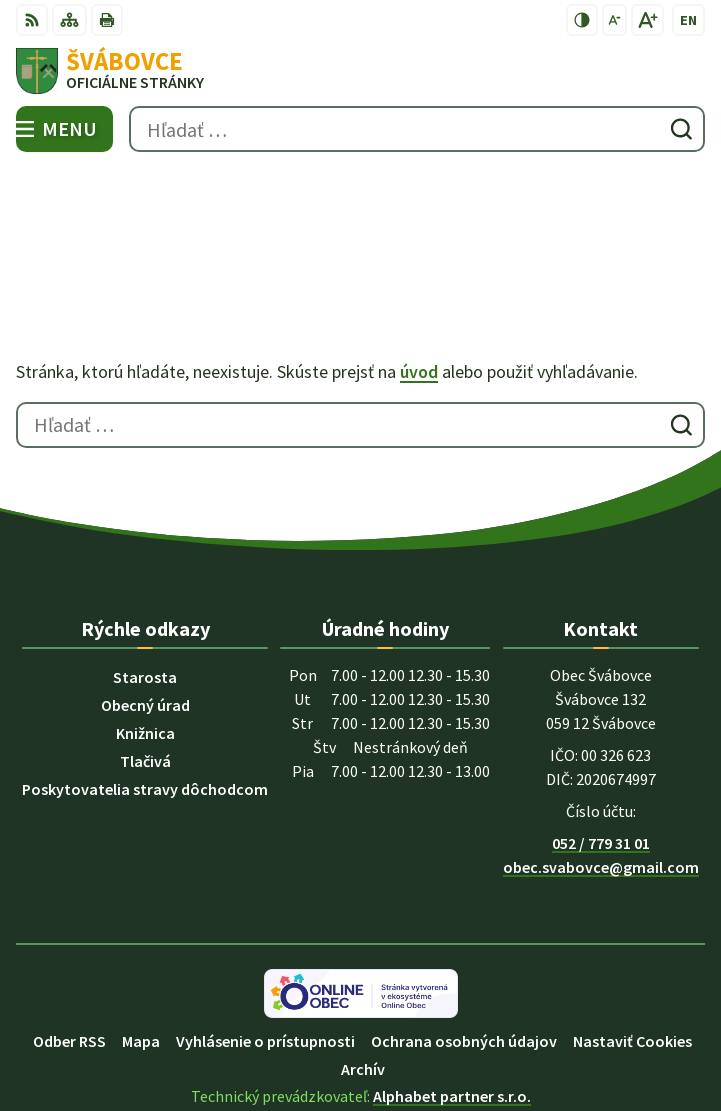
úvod (419, 278)
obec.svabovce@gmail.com (601, 773)
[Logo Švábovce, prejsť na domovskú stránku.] (360, 71)
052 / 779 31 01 (601, 749)
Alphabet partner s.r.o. (452, 1002)
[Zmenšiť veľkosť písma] (614, 20)
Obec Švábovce (417, 1029)
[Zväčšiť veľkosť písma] (647, 20)
